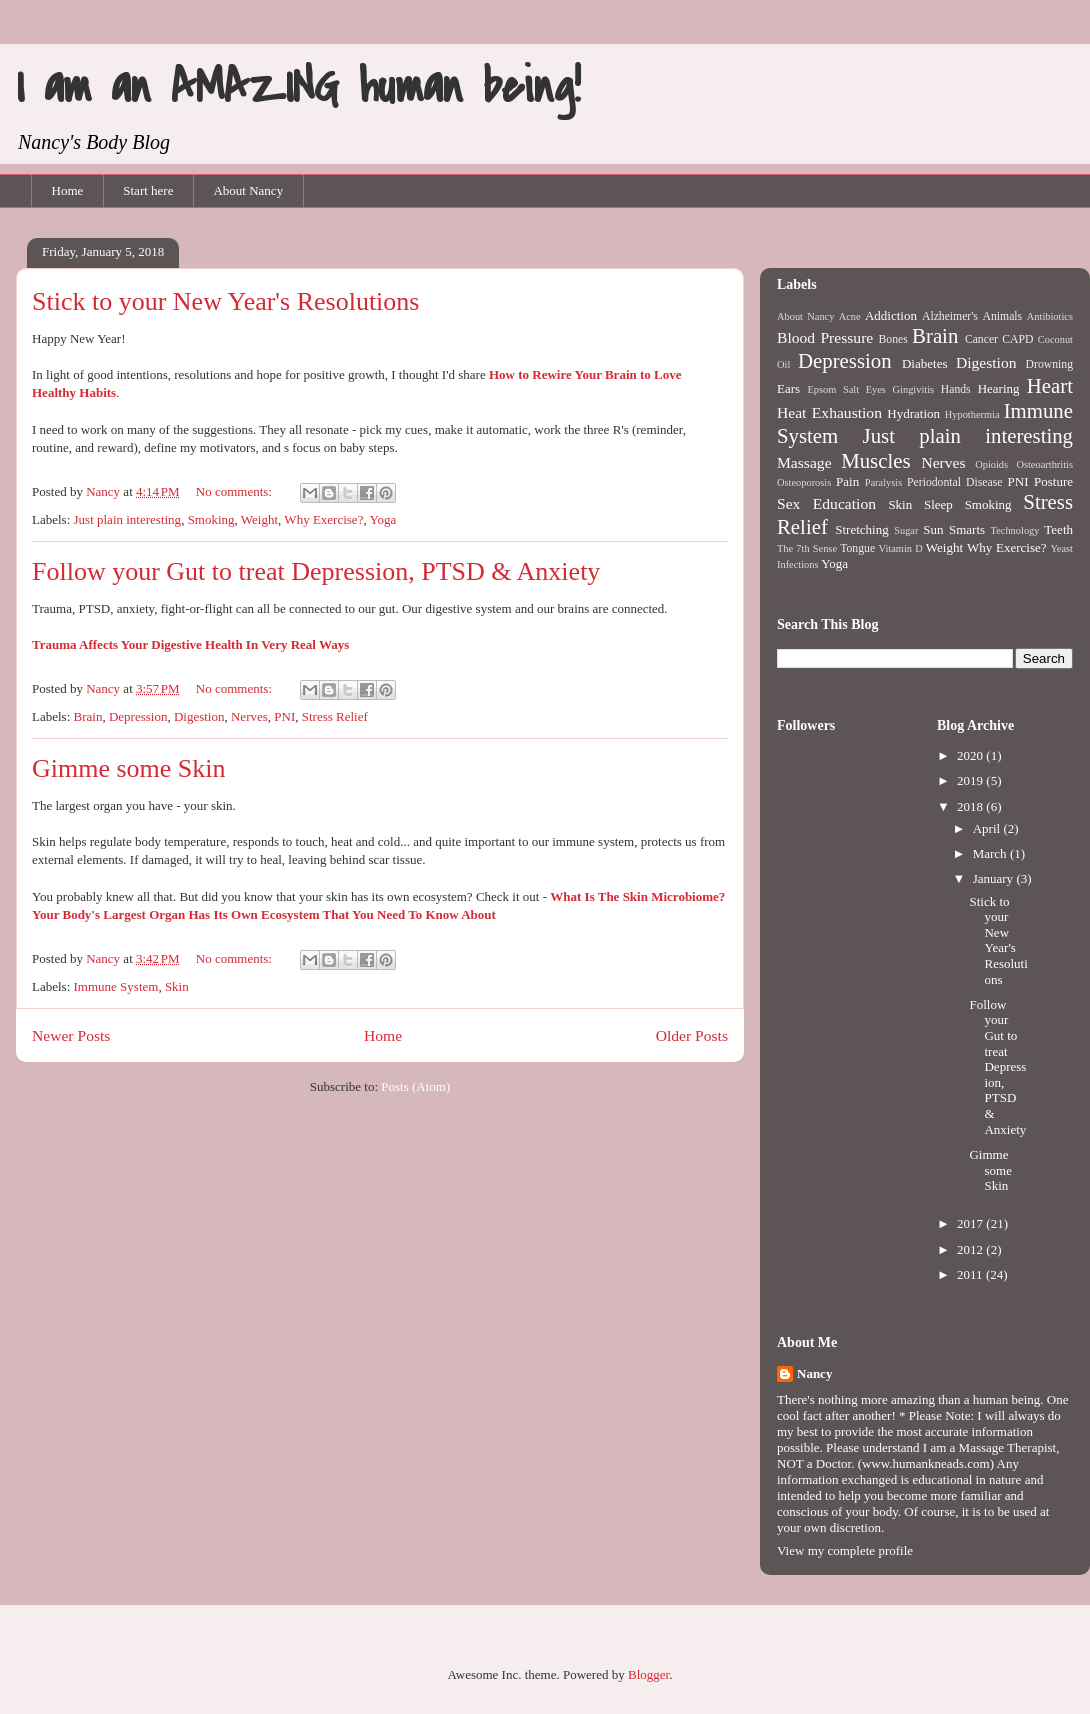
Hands (956, 389)
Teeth (1058, 529)
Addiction (891, 315)
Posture (1053, 481)
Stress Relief (335, 716)
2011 (971, 1274)
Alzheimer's (950, 316)
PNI (284, 716)
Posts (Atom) (415, 1086)
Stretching (861, 529)
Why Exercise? (323, 519)
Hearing (999, 388)
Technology (1015, 530)
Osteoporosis (804, 482)
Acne (850, 316)
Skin (177, 986)
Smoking (211, 519)
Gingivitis (914, 389)
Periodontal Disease (954, 482)
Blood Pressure (825, 337)
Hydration (913, 413)
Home (68, 190)
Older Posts (692, 1035)
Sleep (938, 504)
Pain (847, 481)
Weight (259, 519)
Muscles (875, 460)
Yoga (382, 519)
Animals (1003, 316)
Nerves (249, 716)
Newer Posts (71, 1035)
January (995, 878)
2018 (971, 806)
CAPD (1017, 339)
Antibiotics (1050, 316)
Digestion (199, 716)
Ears (788, 388)
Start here (148, 190)
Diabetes (924, 363)
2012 (971, 1249)
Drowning (1049, 364)
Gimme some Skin (129, 768)
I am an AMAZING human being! (298, 87)
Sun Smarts (954, 529)
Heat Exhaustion (829, 412)
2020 (971, 755)
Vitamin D (901, 548)
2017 (971, 1223)
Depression (138, 716)
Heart (1050, 385)
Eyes (876, 389)
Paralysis (884, 482)
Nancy (814, 1373)
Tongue (857, 548)
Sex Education (826, 503)
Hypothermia (972, 414)
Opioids (991, 464)
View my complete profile (845, 1550)
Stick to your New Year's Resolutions (225, 301)
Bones (893, 339)
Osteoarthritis (1044, 464)
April (988, 828)
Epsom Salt (833, 389)
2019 (971, 780)
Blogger (648, 1674)
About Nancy (248, 190)
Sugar (906, 530)
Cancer (981, 339)
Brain (88, 716)
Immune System (116, 986)
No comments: (235, 491)
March (991, 853)
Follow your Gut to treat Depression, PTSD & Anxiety (316, 571)
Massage (804, 462)
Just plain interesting (128, 519)
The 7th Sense (807, 548)
